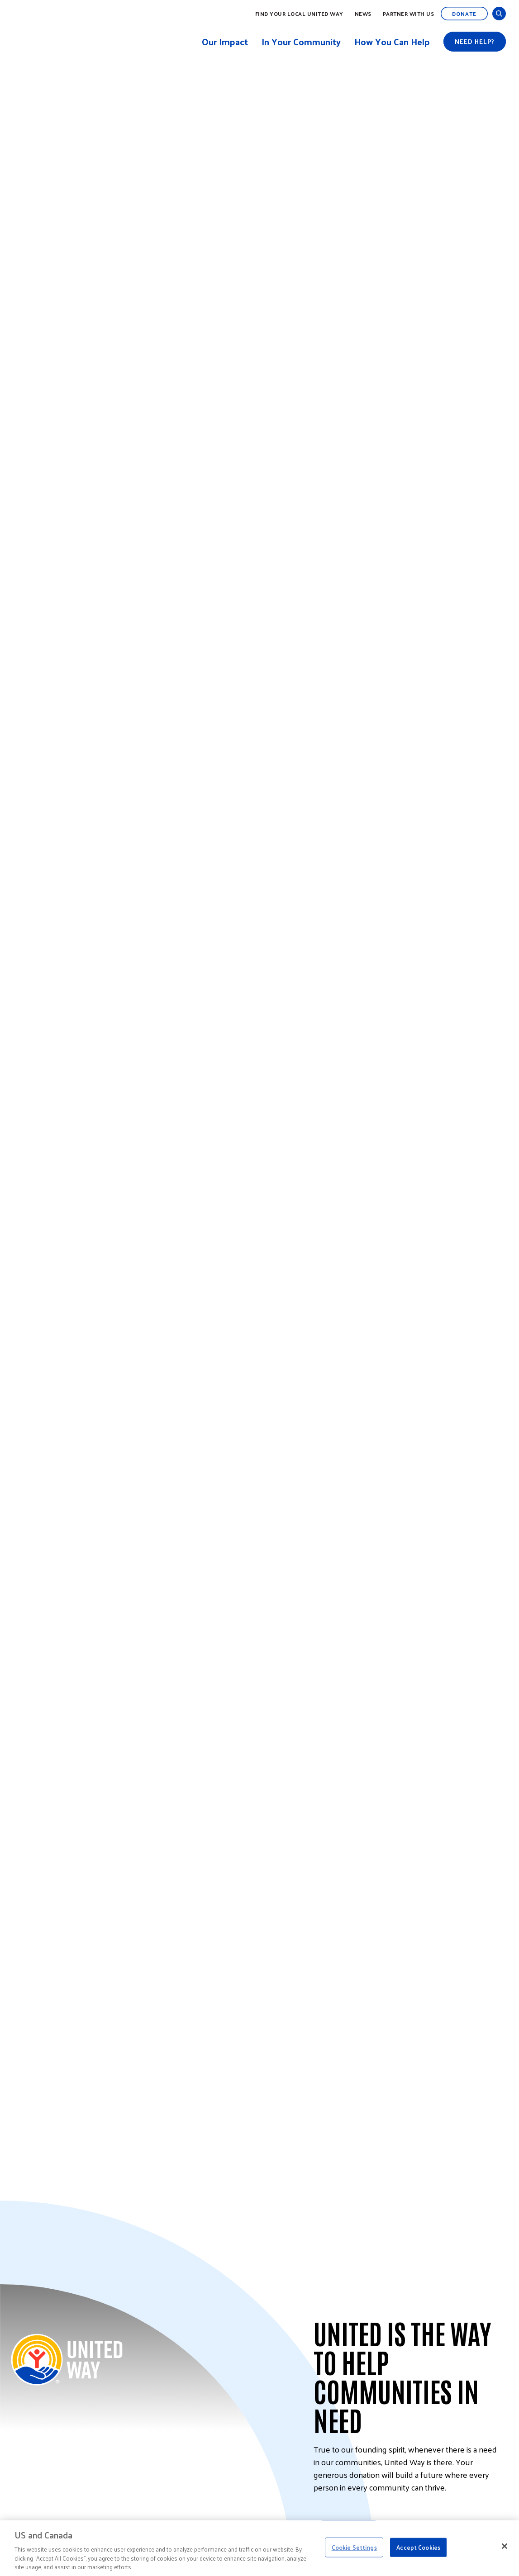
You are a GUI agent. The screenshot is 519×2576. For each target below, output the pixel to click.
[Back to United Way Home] (67, 2359)
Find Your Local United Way (299, 13)
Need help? (475, 41)
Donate (464, 14)
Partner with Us (408, 13)
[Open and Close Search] (499, 13)
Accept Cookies (418, 2547)
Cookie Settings (354, 2547)
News (363, 13)
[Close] (504, 2546)
